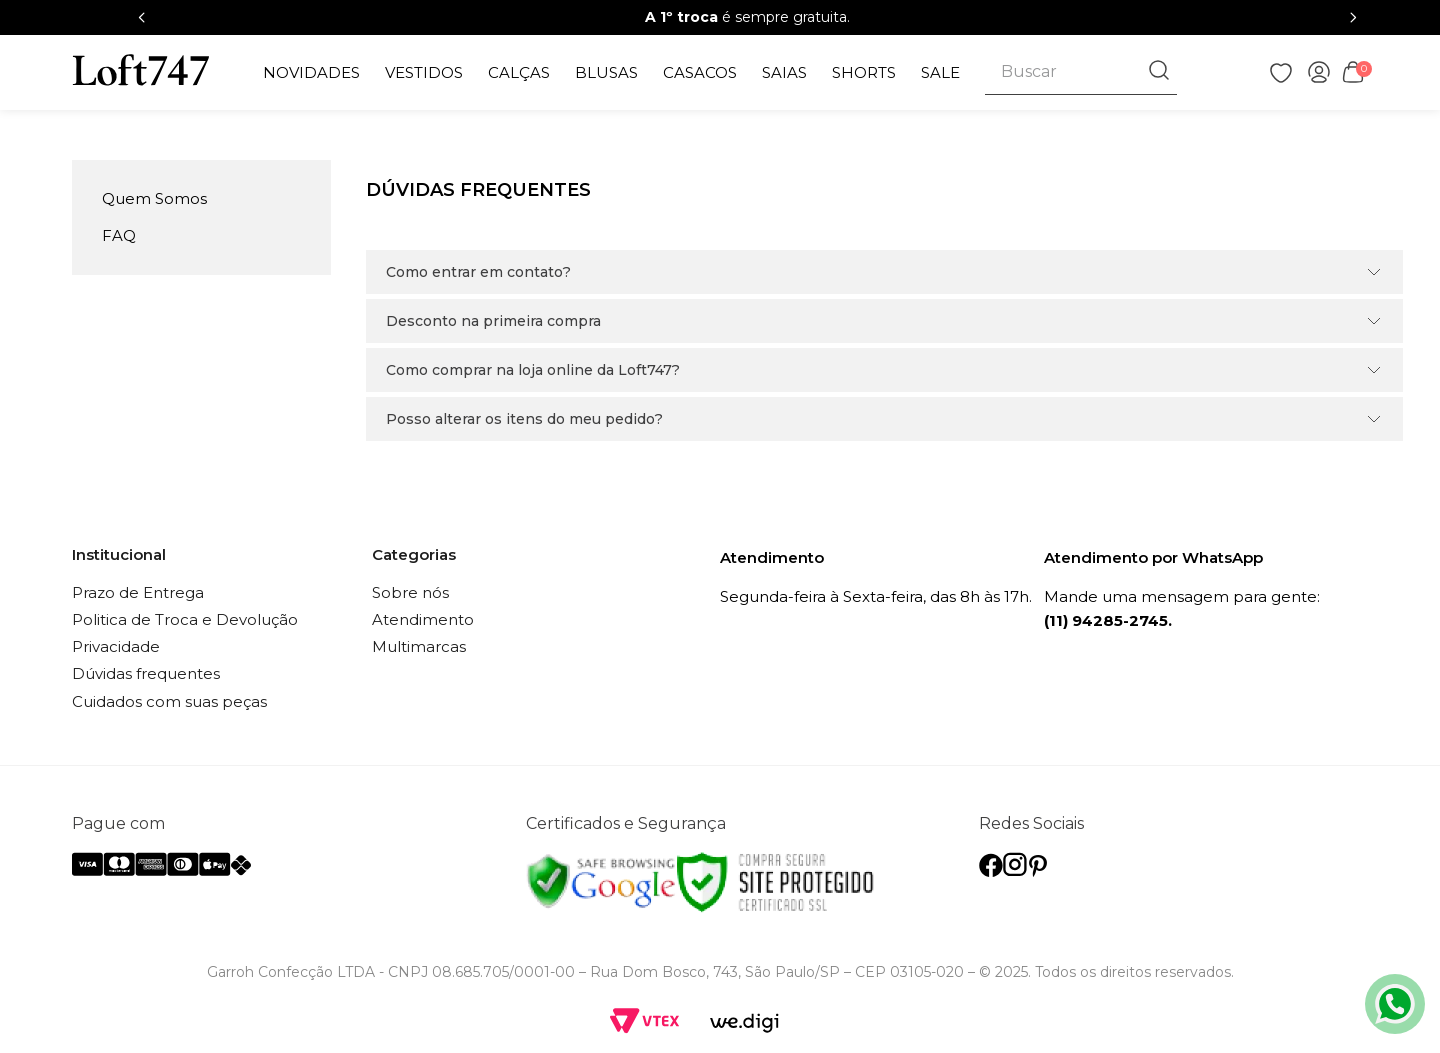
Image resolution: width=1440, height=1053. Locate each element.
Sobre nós (410, 592)
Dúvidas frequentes (146, 673)
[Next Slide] (1353, 17)
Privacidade (116, 646)
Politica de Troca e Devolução (185, 619)
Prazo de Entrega (138, 592)
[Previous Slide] (142, 17)
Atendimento (423, 619)
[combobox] (1080, 72)
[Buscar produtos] (1161, 72)
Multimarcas (419, 646)
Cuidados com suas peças (169, 701)
